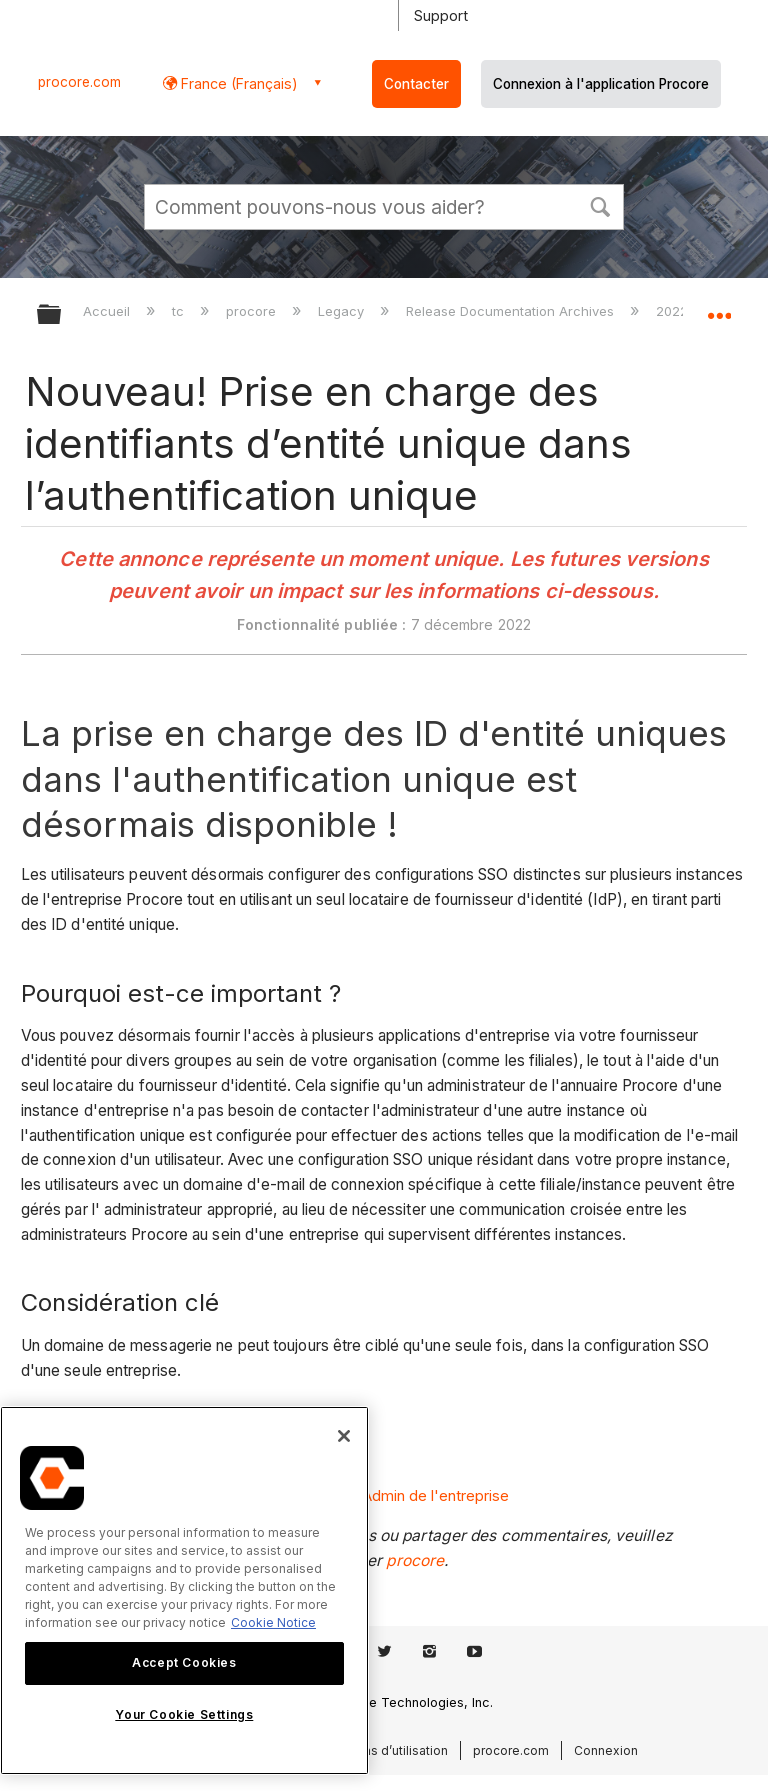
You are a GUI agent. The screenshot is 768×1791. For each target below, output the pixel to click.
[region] (184, 1590)
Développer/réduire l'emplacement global (719, 308)
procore (253, 311)
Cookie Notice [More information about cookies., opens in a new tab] (273, 1622)
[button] (600, 205)
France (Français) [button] (237, 83)
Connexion (606, 1750)
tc (180, 311)
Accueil (108, 311)
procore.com (79, 82)
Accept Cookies (184, 1662)
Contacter (416, 84)
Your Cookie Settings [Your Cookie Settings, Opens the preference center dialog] (184, 1714)
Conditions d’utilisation (381, 1750)
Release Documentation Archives (512, 311)
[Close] (344, 1436)
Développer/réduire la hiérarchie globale (62, 315)
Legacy (343, 311)
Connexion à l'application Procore (601, 84)
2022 (674, 311)
